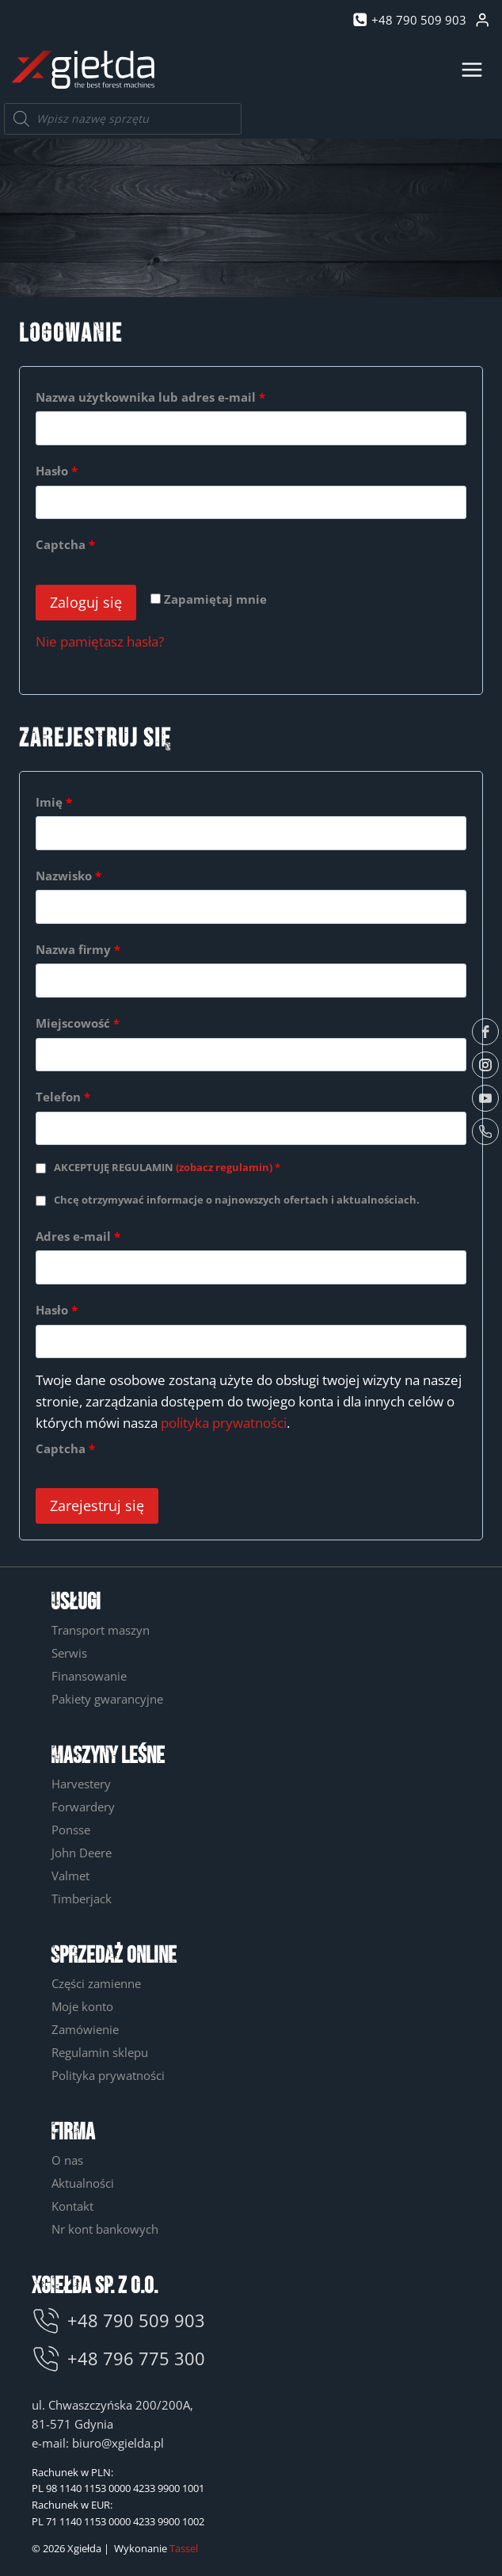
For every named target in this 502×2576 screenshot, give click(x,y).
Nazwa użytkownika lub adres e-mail (156, 397)
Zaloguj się (86, 602)
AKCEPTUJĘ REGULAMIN (167, 1167)
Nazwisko (68, 875)
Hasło (62, 471)
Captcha (65, 544)
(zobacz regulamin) (224, 1167)
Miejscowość (78, 1023)
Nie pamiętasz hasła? (100, 641)
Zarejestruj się (97, 1505)
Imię (54, 802)
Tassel (183, 2548)
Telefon (63, 1097)
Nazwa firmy (78, 949)
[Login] (482, 20)
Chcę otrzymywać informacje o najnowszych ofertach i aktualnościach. (237, 1200)
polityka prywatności (224, 1423)
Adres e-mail (83, 1236)
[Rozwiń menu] (471, 69)
